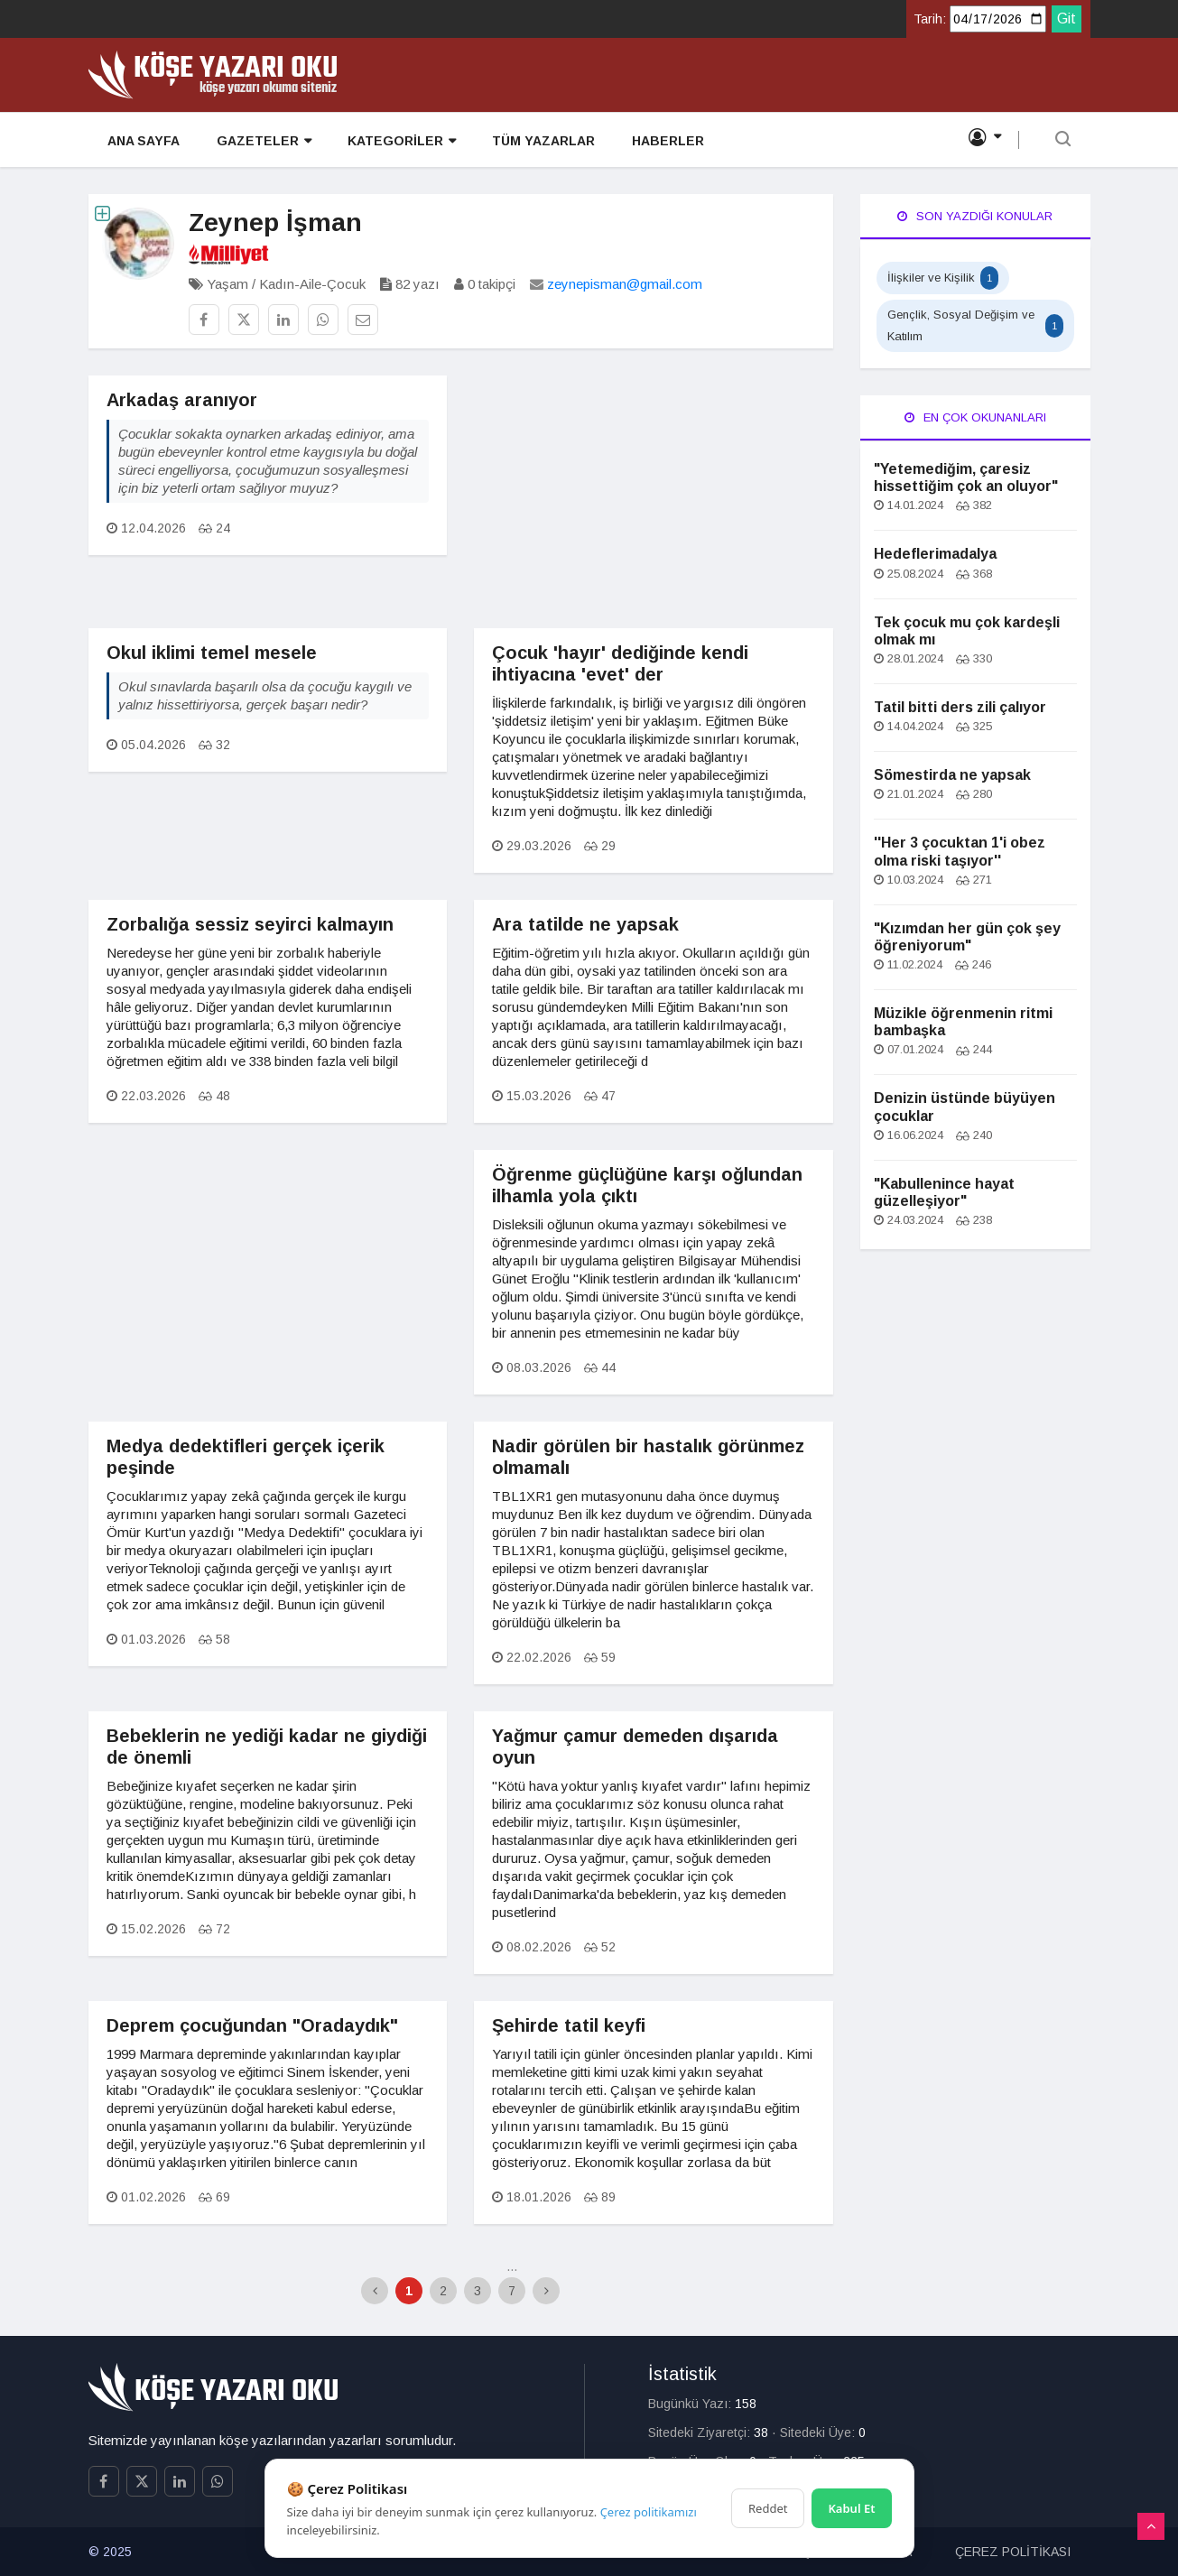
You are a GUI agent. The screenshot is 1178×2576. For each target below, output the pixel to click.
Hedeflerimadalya (935, 553)
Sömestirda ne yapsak (952, 775)
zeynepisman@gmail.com (624, 284)
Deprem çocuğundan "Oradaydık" (252, 2025)
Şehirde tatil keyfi (568, 2025)
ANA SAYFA (143, 141)
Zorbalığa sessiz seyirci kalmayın (250, 924)
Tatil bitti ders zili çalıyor (960, 707)
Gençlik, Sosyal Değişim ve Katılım (975, 325)
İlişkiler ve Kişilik (942, 278)
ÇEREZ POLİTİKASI (1013, 2551)
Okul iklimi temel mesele (212, 653)
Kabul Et (851, 2508)
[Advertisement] (653, 501)
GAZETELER (262, 141)
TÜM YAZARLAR (541, 141)
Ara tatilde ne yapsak (585, 924)
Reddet (767, 2508)
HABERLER (665, 141)
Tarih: (930, 19)
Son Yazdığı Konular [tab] (975, 216)
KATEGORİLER (400, 141)
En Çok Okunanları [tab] (975, 417)
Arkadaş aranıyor (182, 400)
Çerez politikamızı (648, 2512)
